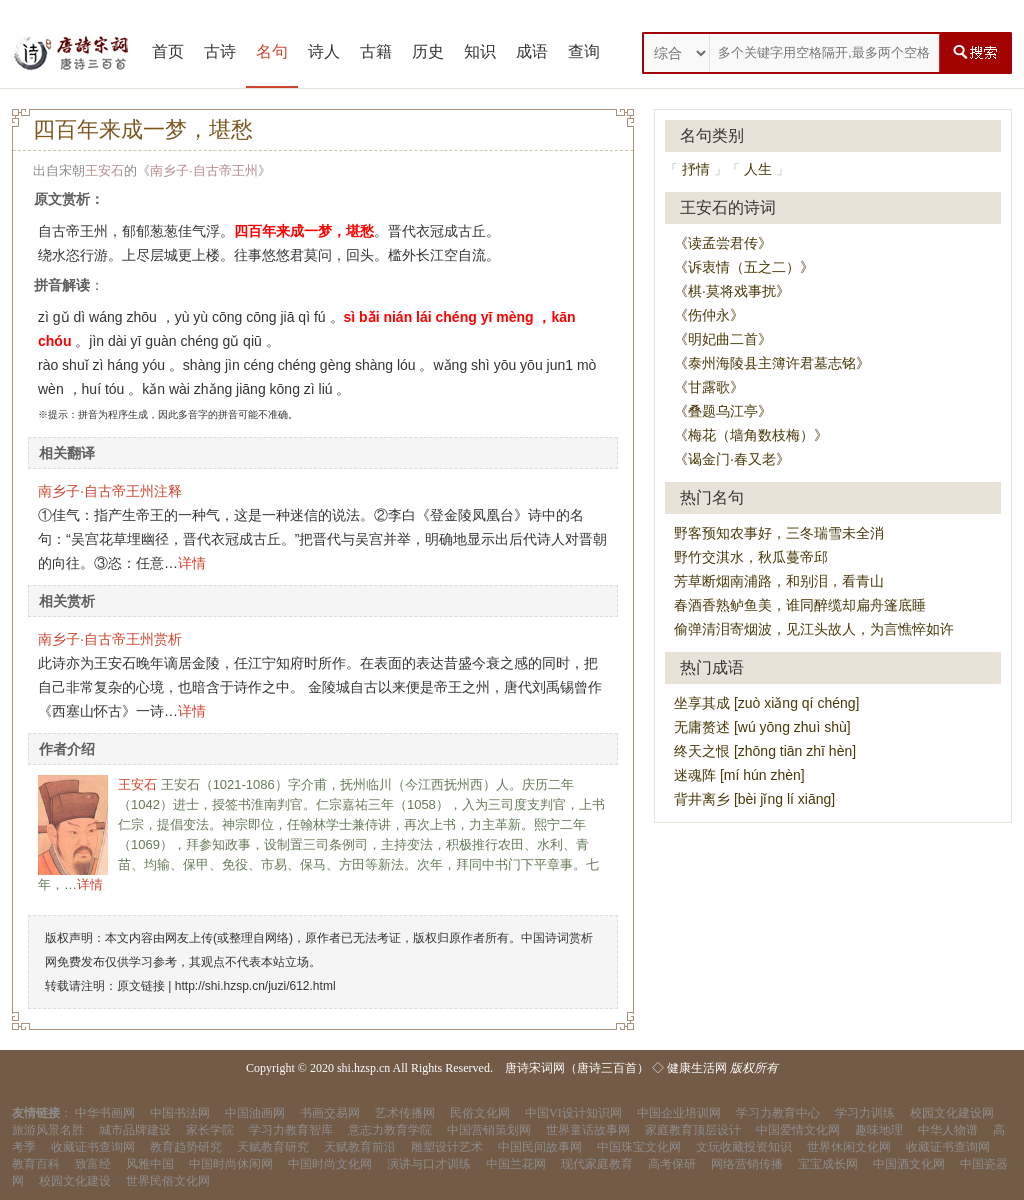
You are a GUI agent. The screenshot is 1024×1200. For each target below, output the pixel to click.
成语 (532, 51)
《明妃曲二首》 (723, 339)
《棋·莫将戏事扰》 (732, 291)
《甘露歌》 (709, 387)
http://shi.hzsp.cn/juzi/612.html (255, 986)
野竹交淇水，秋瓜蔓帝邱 (751, 557)
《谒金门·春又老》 (732, 459)
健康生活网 (697, 1068)
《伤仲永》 (709, 315)
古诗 (220, 51)
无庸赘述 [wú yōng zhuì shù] (762, 727)
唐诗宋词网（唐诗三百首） (577, 1068)
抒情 (696, 169)
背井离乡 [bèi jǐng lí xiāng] (754, 799)
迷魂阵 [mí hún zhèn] (739, 775)
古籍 (376, 51)
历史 (428, 51)
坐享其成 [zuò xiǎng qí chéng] (766, 703)
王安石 (104, 170)
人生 (758, 169)
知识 (480, 51)
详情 (192, 563)
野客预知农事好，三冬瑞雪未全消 (779, 533)
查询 (584, 51)
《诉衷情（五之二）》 (744, 267)
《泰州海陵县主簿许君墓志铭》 (772, 363)
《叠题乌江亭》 (723, 411)
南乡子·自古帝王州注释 (110, 491)
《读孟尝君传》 (723, 243)
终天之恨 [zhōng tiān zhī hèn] (765, 751)
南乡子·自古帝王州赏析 (110, 639)
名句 (272, 51)
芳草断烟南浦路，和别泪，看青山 (779, 581)
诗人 (324, 51)
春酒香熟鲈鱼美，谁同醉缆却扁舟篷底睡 (800, 605)
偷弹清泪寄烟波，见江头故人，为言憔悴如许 (814, 629)
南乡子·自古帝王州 (204, 170)
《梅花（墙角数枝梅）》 (751, 435)
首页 (168, 51)
